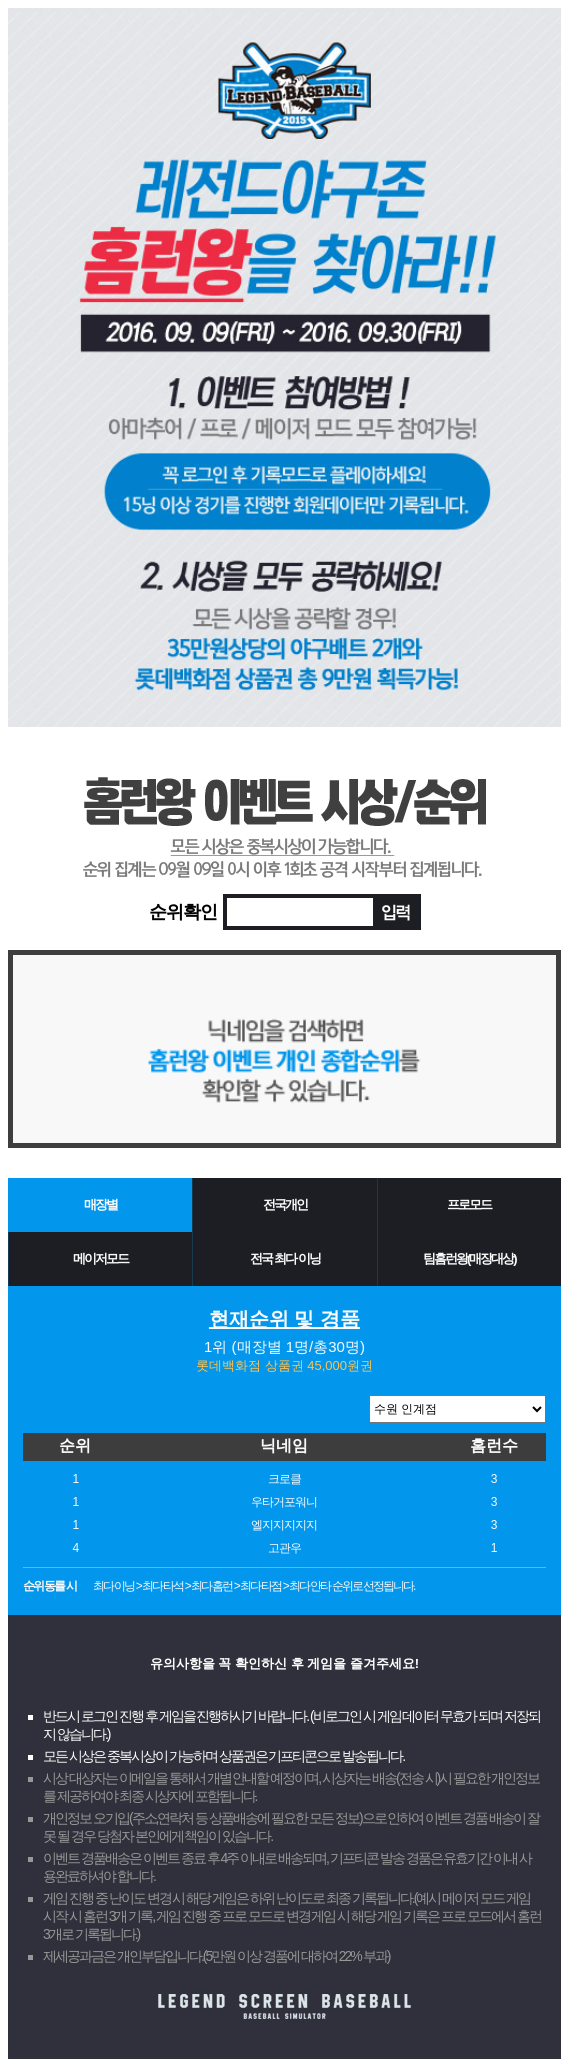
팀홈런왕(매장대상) (469, 1258)
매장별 (100, 1204)
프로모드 (469, 1204)
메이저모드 (100, 1258)
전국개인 (285, 1204)
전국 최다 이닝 (284, 1258)
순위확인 (183, 912)
